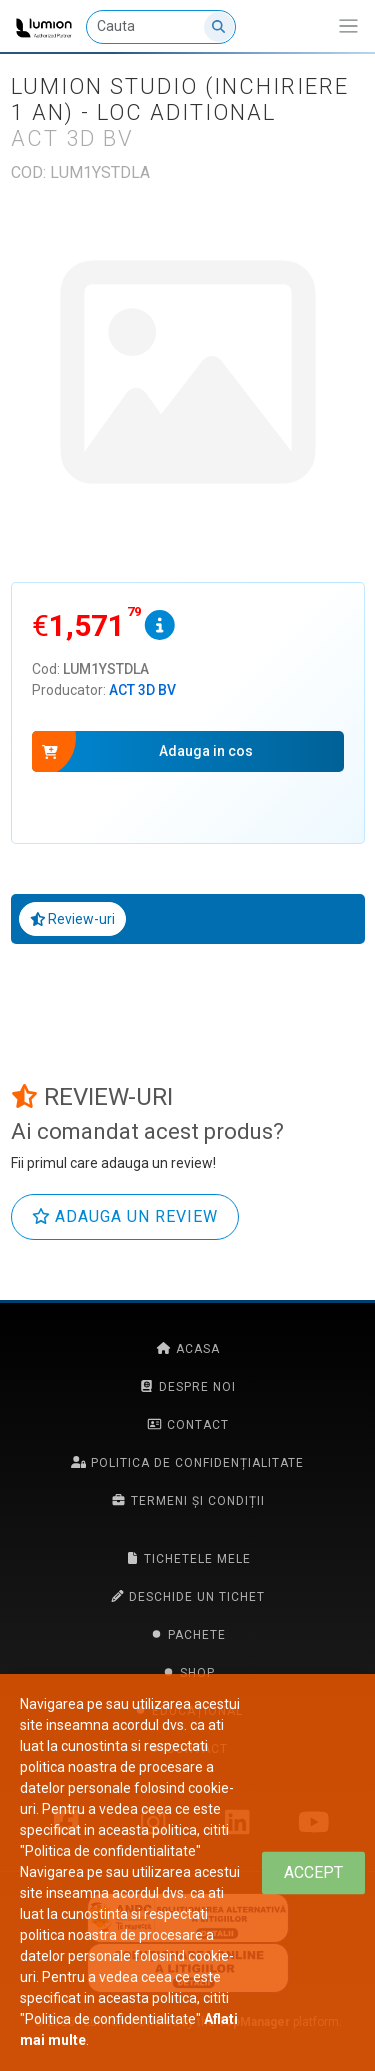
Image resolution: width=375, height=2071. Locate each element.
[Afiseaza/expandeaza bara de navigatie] (348, 26)
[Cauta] (161, 27)
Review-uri (73, 919)
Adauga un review (125, 1216)
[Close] (313, 1872)
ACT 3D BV (142, 690)
